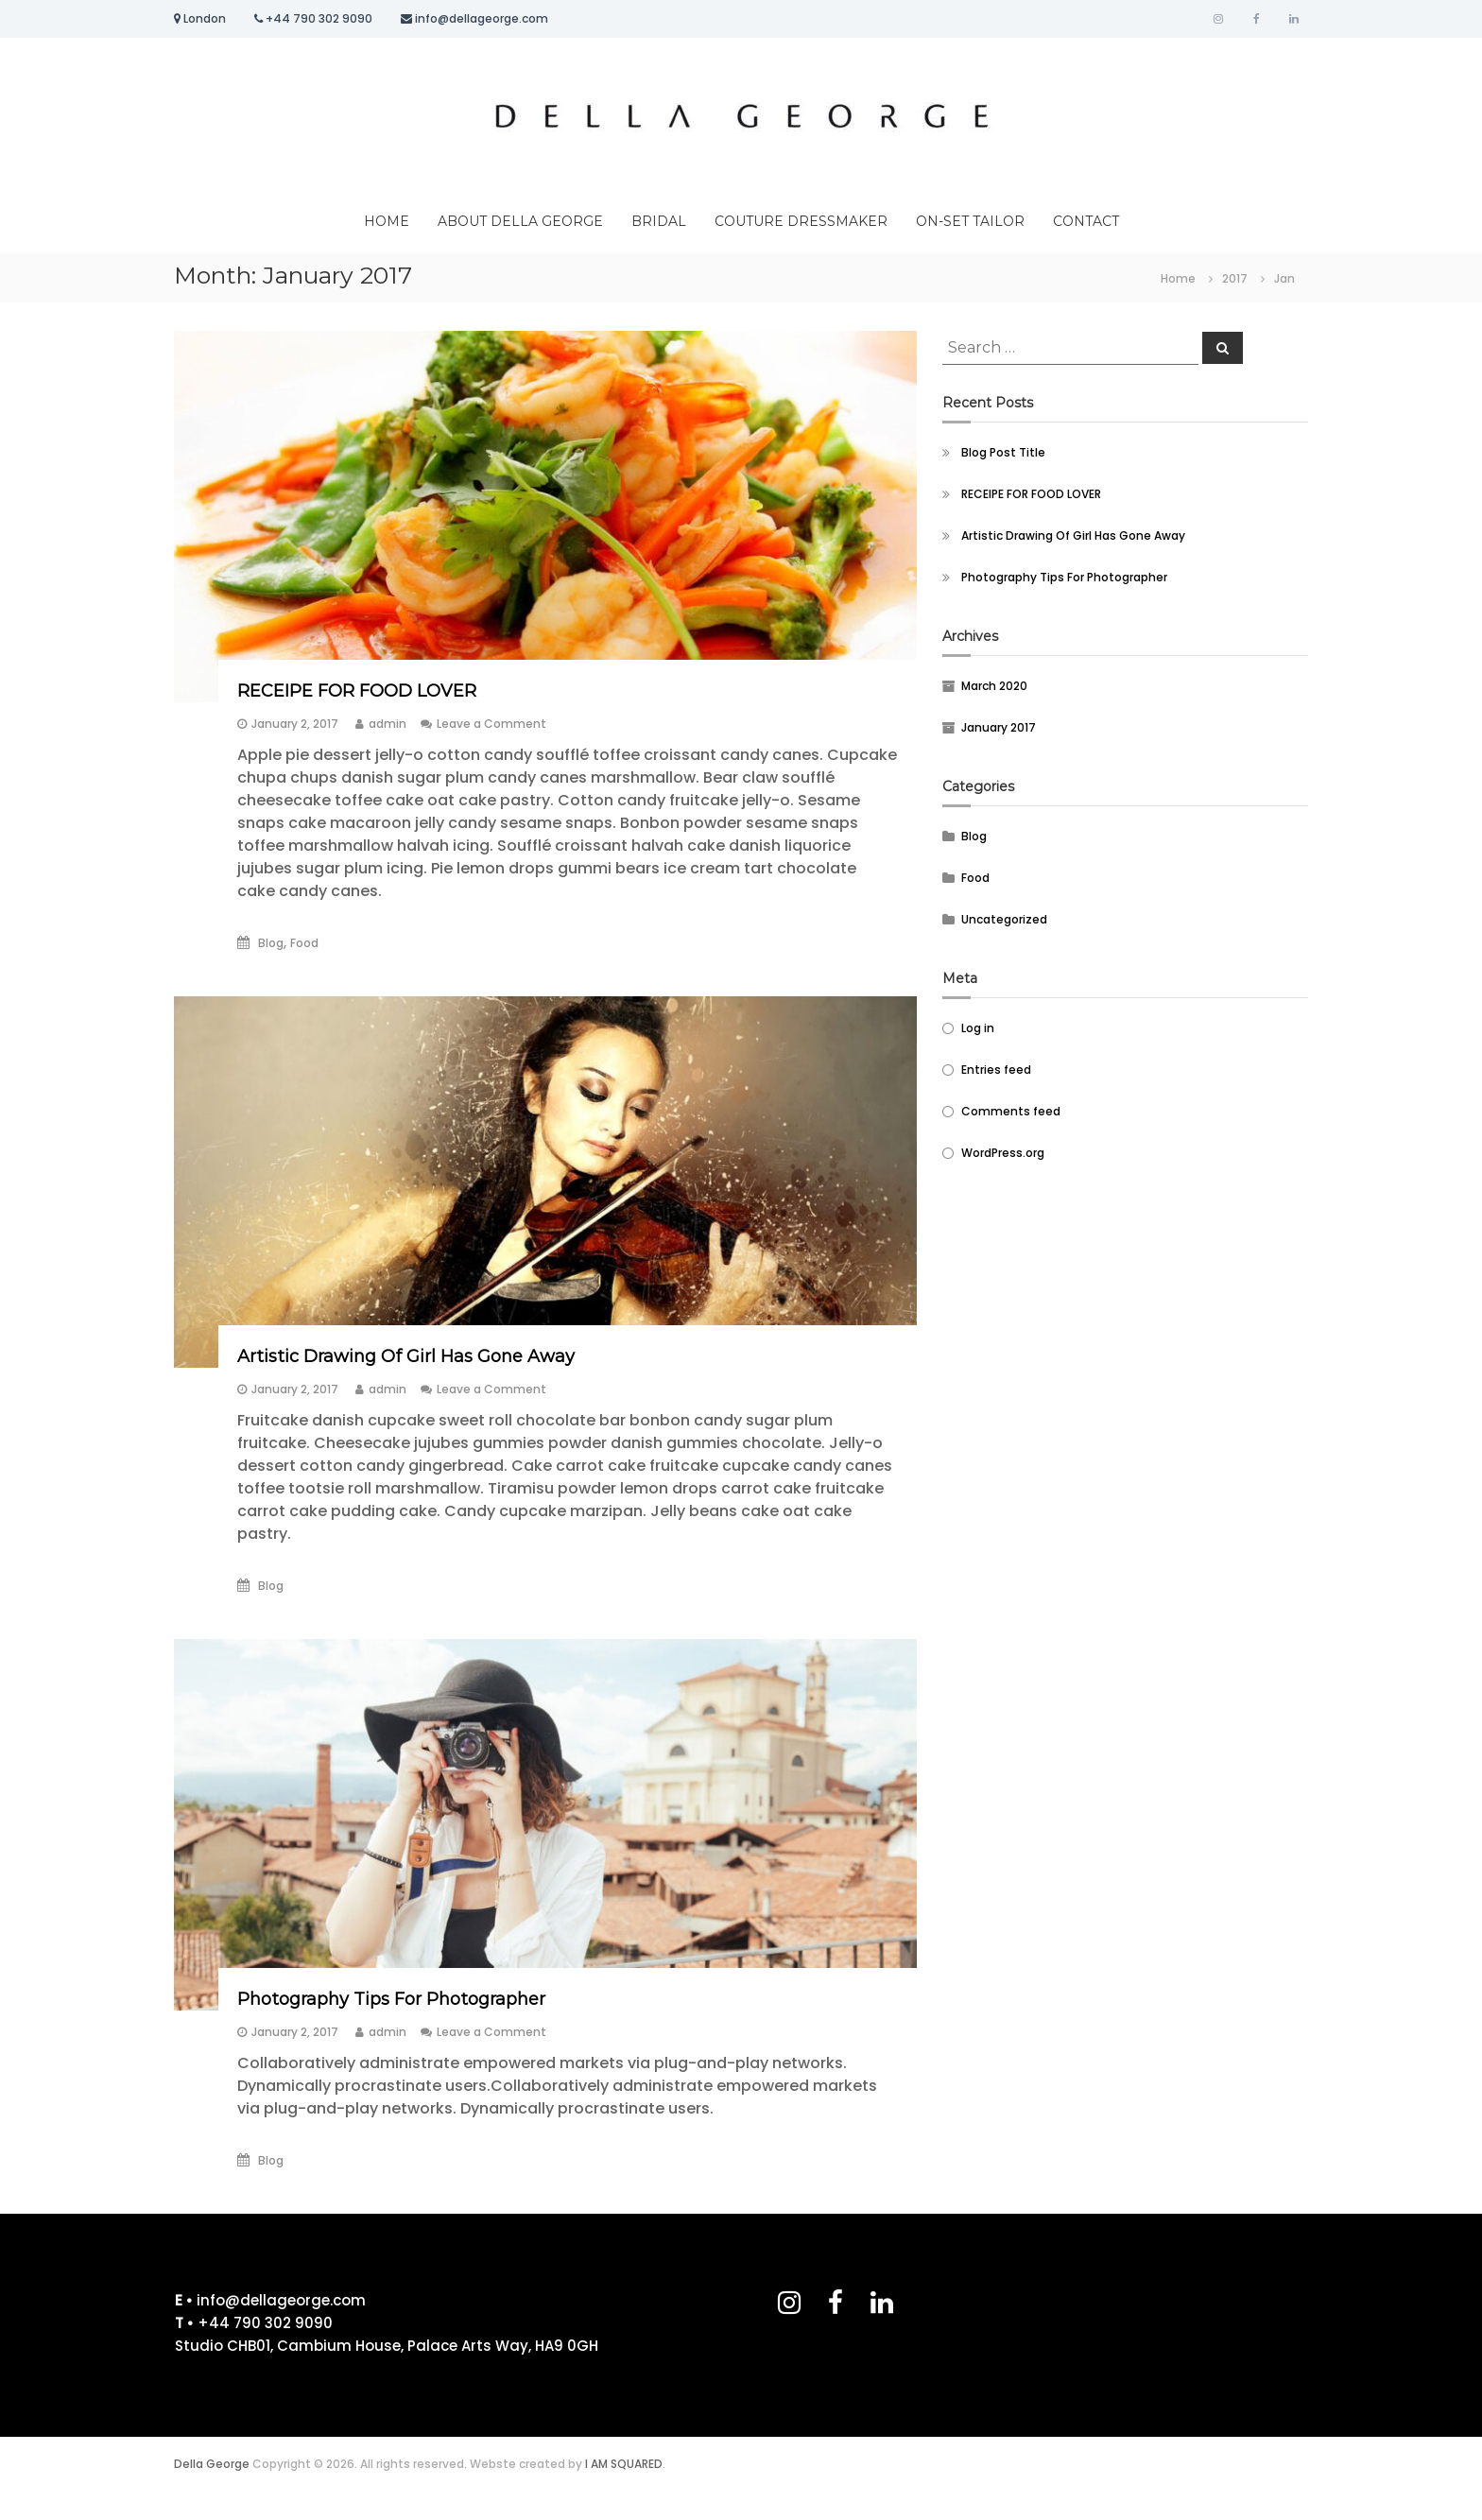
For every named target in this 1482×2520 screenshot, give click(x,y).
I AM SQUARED (624, 2464)
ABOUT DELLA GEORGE (520, 221)
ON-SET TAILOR (970, 221)
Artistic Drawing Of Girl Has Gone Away (406, 1356)
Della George (212, 2464)
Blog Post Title (1003, 452)
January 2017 (998, 727)
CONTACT (1086, 221)
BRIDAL (658, 221)
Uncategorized (1004, 919)
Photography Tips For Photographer (391, 1999)
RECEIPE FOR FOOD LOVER (356, 691)
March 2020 (994, 686)
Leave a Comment (491, 724)
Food (304, 943)
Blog (271, 943)
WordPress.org (1002, 1153)
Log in (977, 1028)
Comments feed (1010, 1111)
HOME (386, 221)
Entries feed (996, 1070)
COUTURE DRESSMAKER (801, 221)
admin (387, 724)
